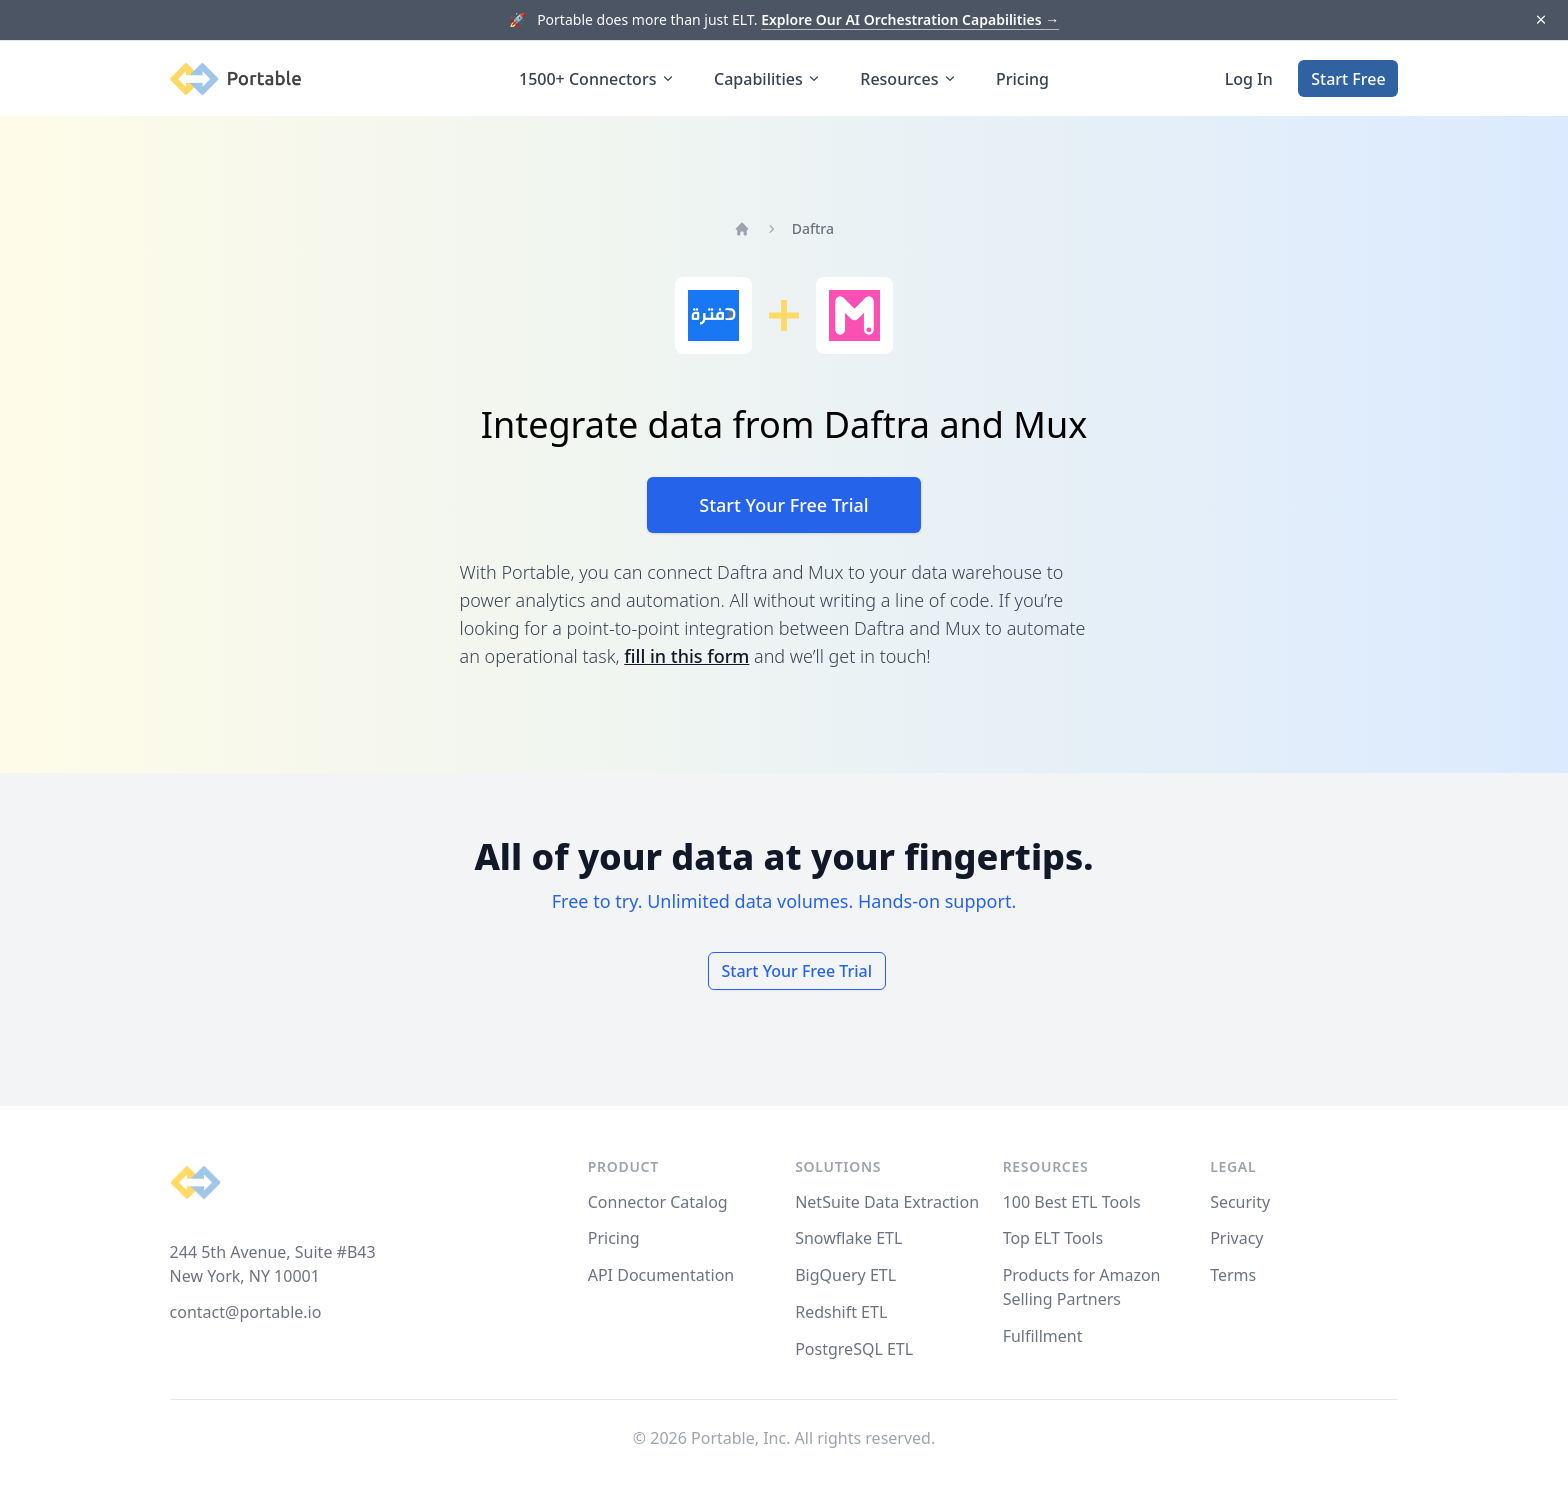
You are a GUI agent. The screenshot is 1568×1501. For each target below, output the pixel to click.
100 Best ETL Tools (1072, 1202)
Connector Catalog (658, 1202)
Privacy (1236, 1238)
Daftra (813, 228)
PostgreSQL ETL (854, 1349)
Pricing (1022, 79)
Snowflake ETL (848, 1238)
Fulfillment (1043, 1336)
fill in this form (686, 656)
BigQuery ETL (845, 1275)
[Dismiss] (1540, 20)
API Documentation (661, 1275)
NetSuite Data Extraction (887, 1202)
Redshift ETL (841, 1312)
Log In (1249, 79)
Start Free (1348, 79)
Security (1240, 1202)
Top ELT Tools (1053, 1238)
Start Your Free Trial (783, 505)
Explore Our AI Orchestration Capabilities (910, 19)
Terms (1233, 1275)
